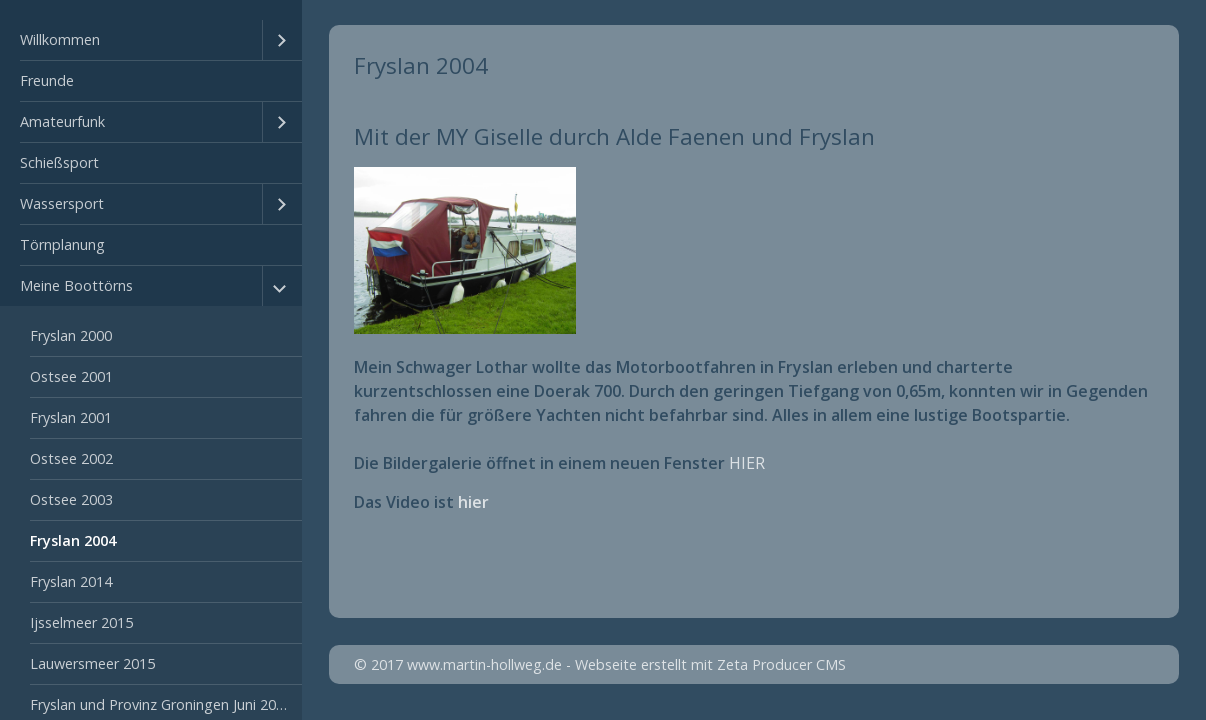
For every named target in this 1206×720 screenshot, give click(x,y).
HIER (747, 463)
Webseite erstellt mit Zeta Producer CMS (710, 664)
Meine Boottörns (76, 285)
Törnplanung (62, 244)
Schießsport (59, 162)
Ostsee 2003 (71, 499)
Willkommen (60, 39)
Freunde (47, 80)
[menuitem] (151, 40)
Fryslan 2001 (71, 417)
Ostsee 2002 (71, 458)
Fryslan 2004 (73, 540)
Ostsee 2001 (71, 376)
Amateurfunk (62, 121)
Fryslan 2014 (71, 581)
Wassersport (62, 203)
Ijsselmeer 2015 (81, 622)
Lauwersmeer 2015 (92, 663)
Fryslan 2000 (71, 335)
